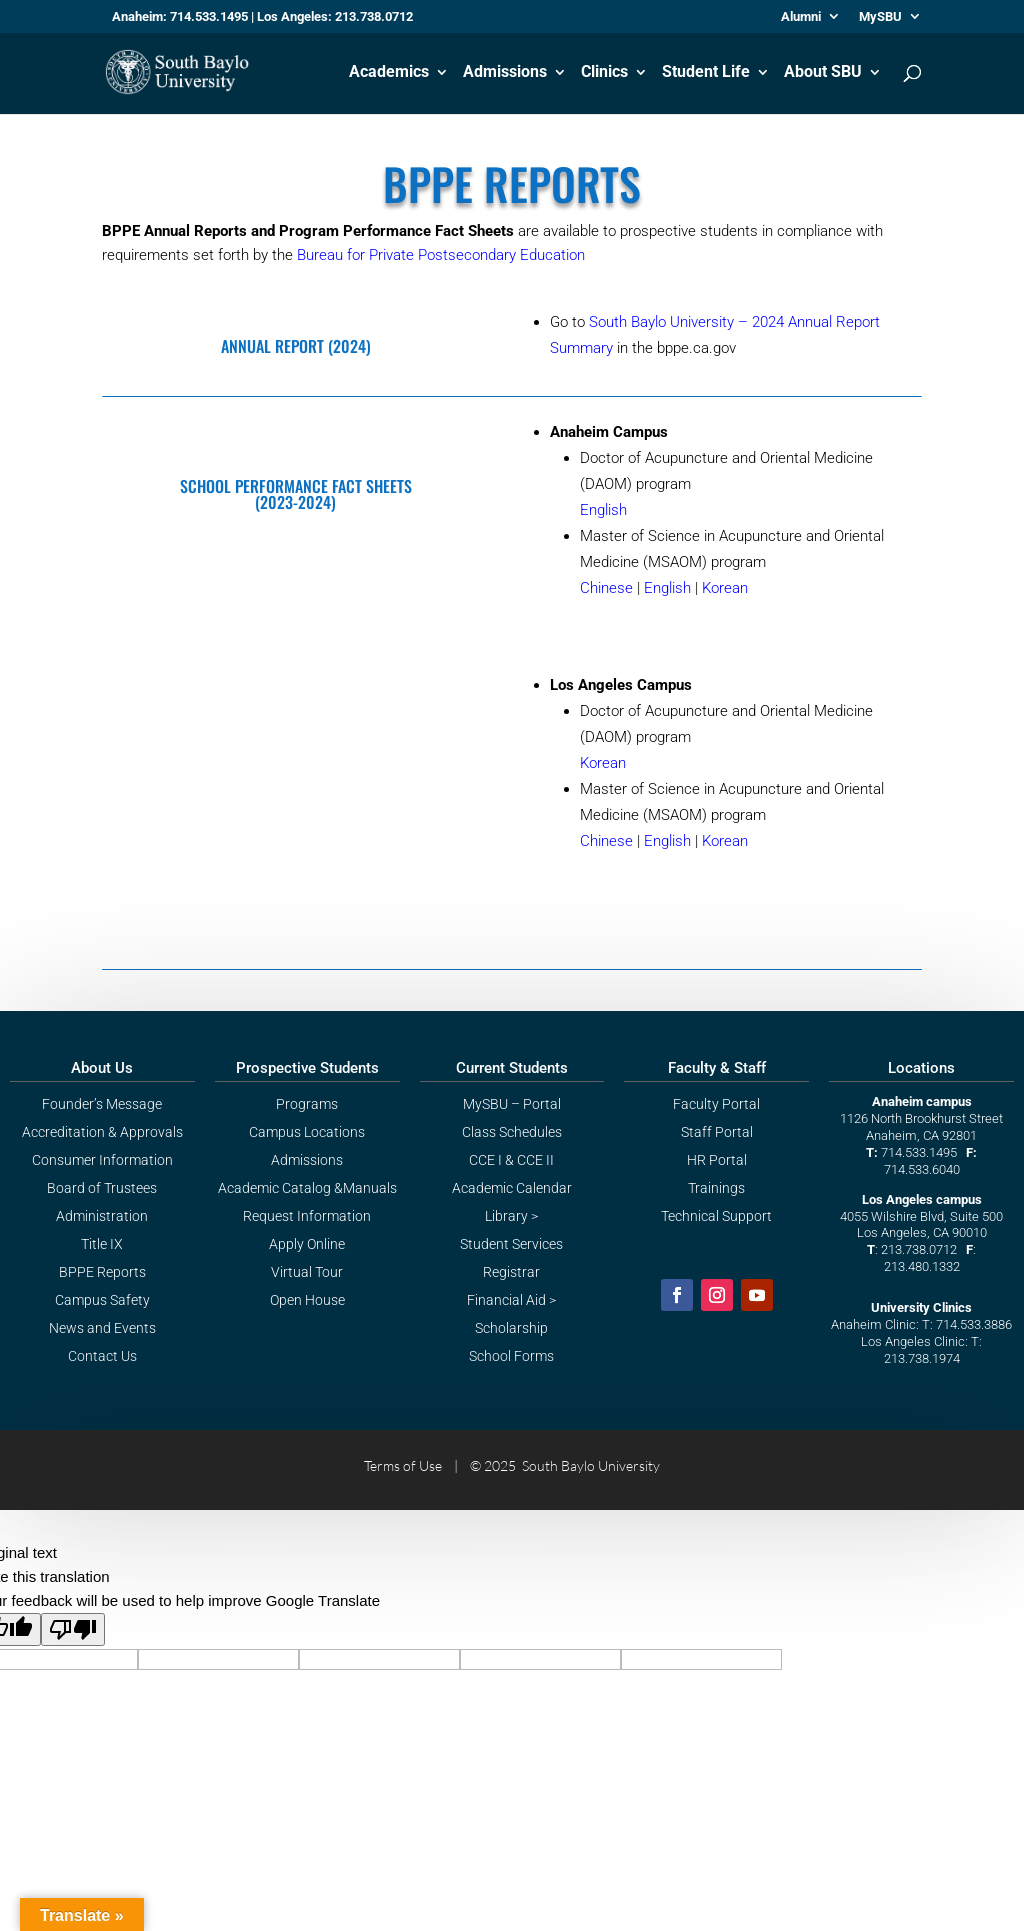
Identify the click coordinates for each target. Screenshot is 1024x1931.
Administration (102, 1216)
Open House (307, 1300)
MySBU (880, 17)
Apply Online (307, 1244)
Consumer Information (102, 1160)
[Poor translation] (73, 1629)
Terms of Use (403, 1465)
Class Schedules (512, 1132)
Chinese (606, 588)
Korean (725, 588)
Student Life (706, 73)
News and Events (102, 1328)
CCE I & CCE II (511, 1160)
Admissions (505, 73)
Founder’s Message (102, 1104)
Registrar (511, 1272)
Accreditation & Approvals (102, 1132)
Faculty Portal (716, 1104)
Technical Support (716, 1216)
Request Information (307, 1216)
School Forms (511, 1356)
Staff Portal (717, 1132)
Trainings (716, 1188)
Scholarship (511, 1328)
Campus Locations (307, 1132)
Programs (307, 1104)
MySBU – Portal (512, 1104)
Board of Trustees (102, 1188)
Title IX (102, 1244)
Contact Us (102, 1356)
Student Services (511, 1244)
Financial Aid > (511, 1300)
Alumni (801, 17)
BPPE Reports (102, 1272)
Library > (511, 1216)
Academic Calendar (512, 1188)
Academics (389, 73)
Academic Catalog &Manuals (307, 1188)
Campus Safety (102, 1300)
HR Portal (717, 1160)
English (603, 510)
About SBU (823, 73)
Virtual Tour (307, 1272)
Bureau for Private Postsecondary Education (441, 255)
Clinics (604, 73)
